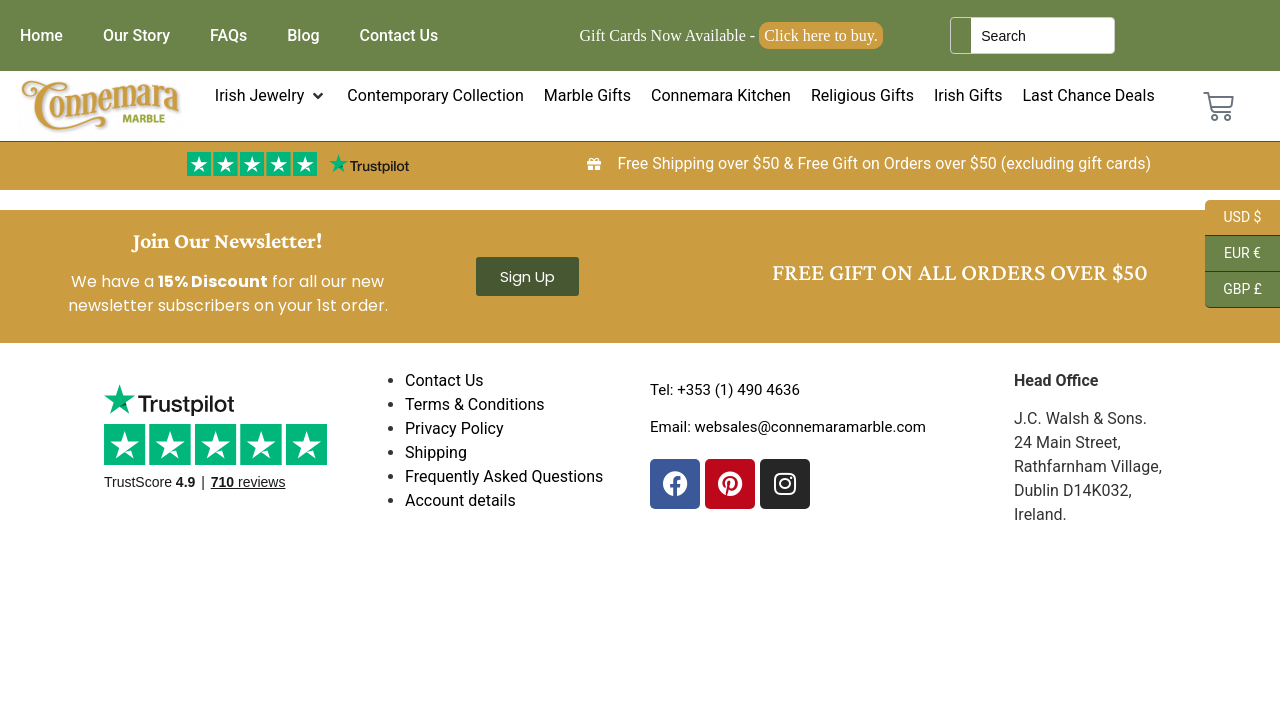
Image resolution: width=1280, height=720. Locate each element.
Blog (303, 35)
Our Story (136, 35)
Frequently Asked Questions (504, 476)
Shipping (436, 452)
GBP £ (1233, 290)
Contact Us (399, 35)
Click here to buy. (821, 35)
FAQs (228, 35)
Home (41, 35)
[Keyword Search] (1042, 35)
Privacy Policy (454, 428)
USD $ (1233, 218)
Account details (460, 500)
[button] (271, 96)
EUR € (1233, 254)
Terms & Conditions (475, 404)
